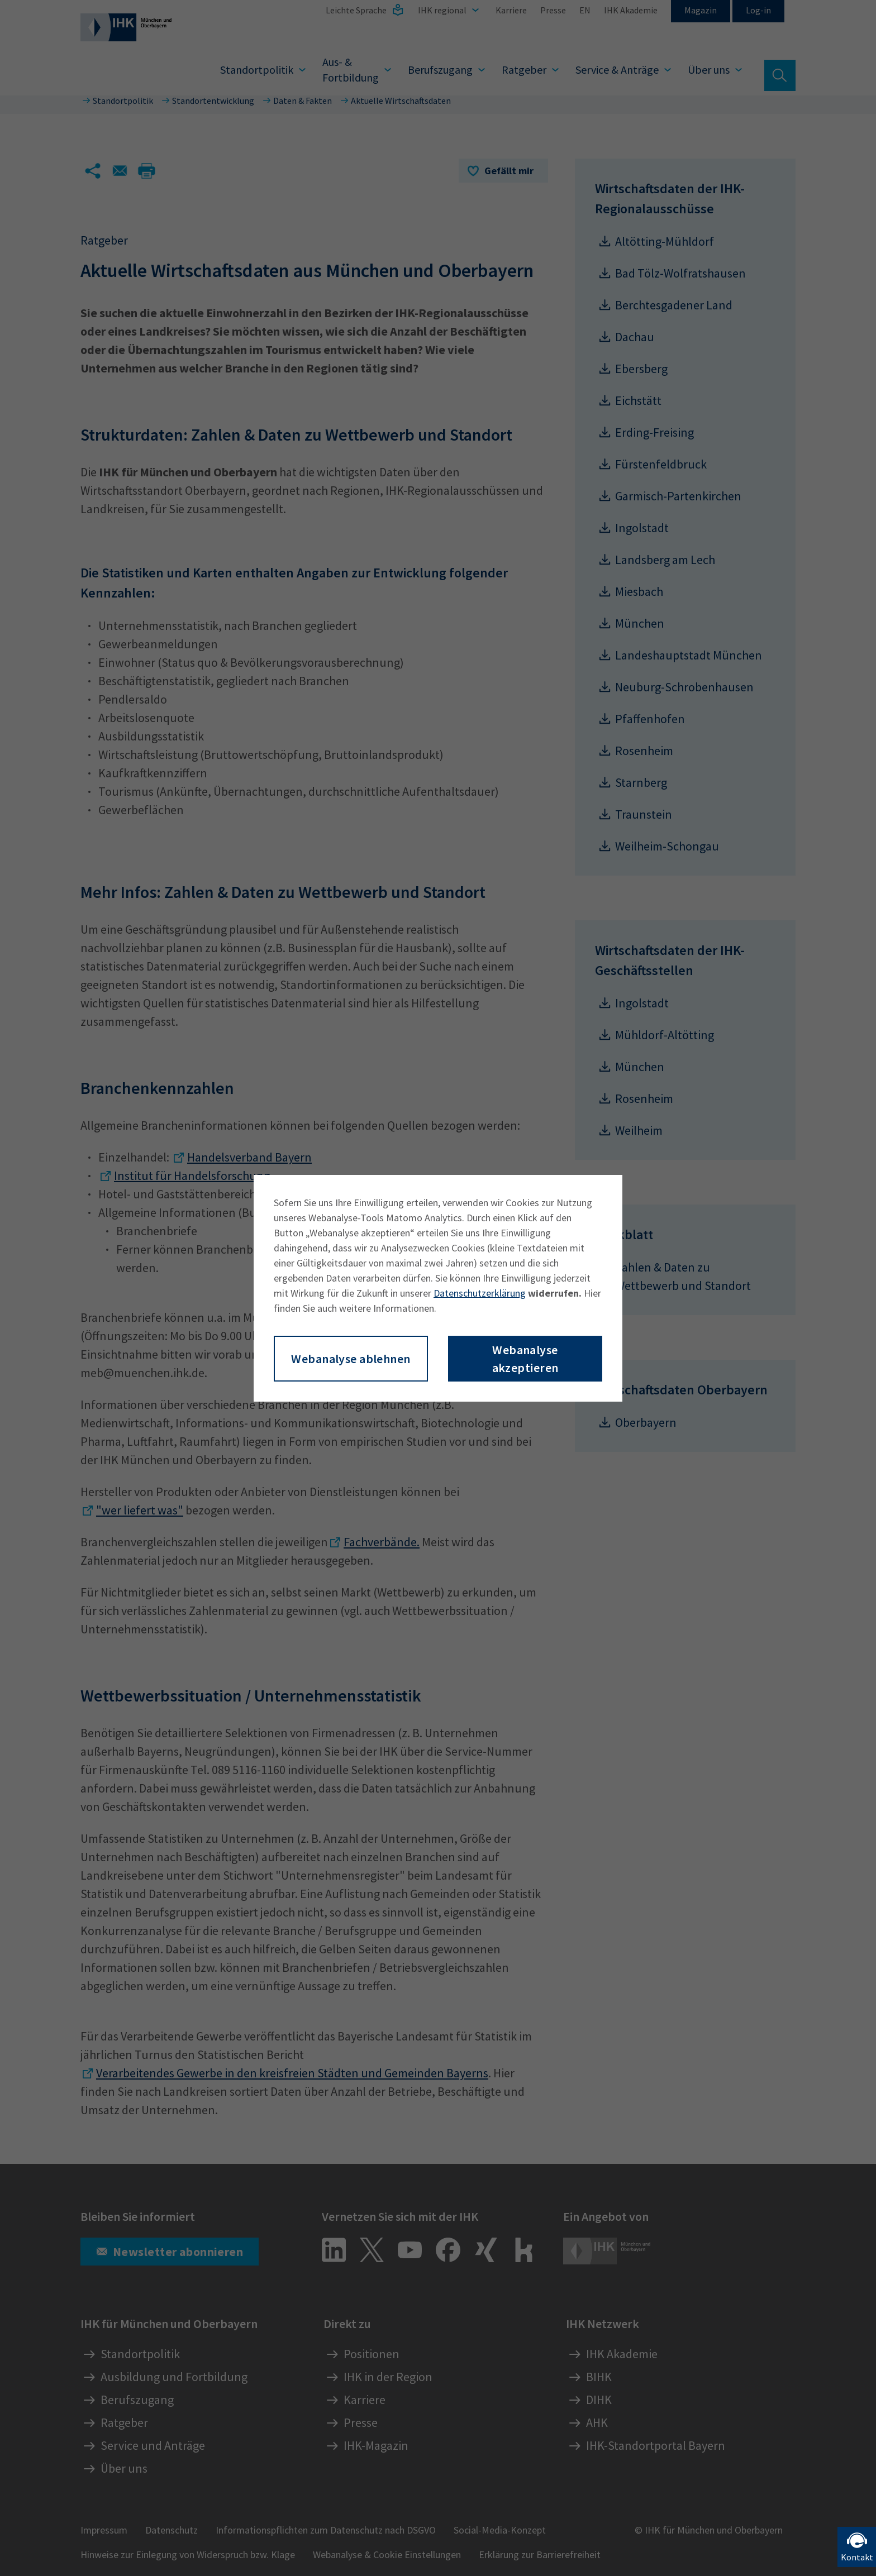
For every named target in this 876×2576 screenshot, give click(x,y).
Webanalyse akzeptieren (525, 1358)
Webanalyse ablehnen (350, 1358)
